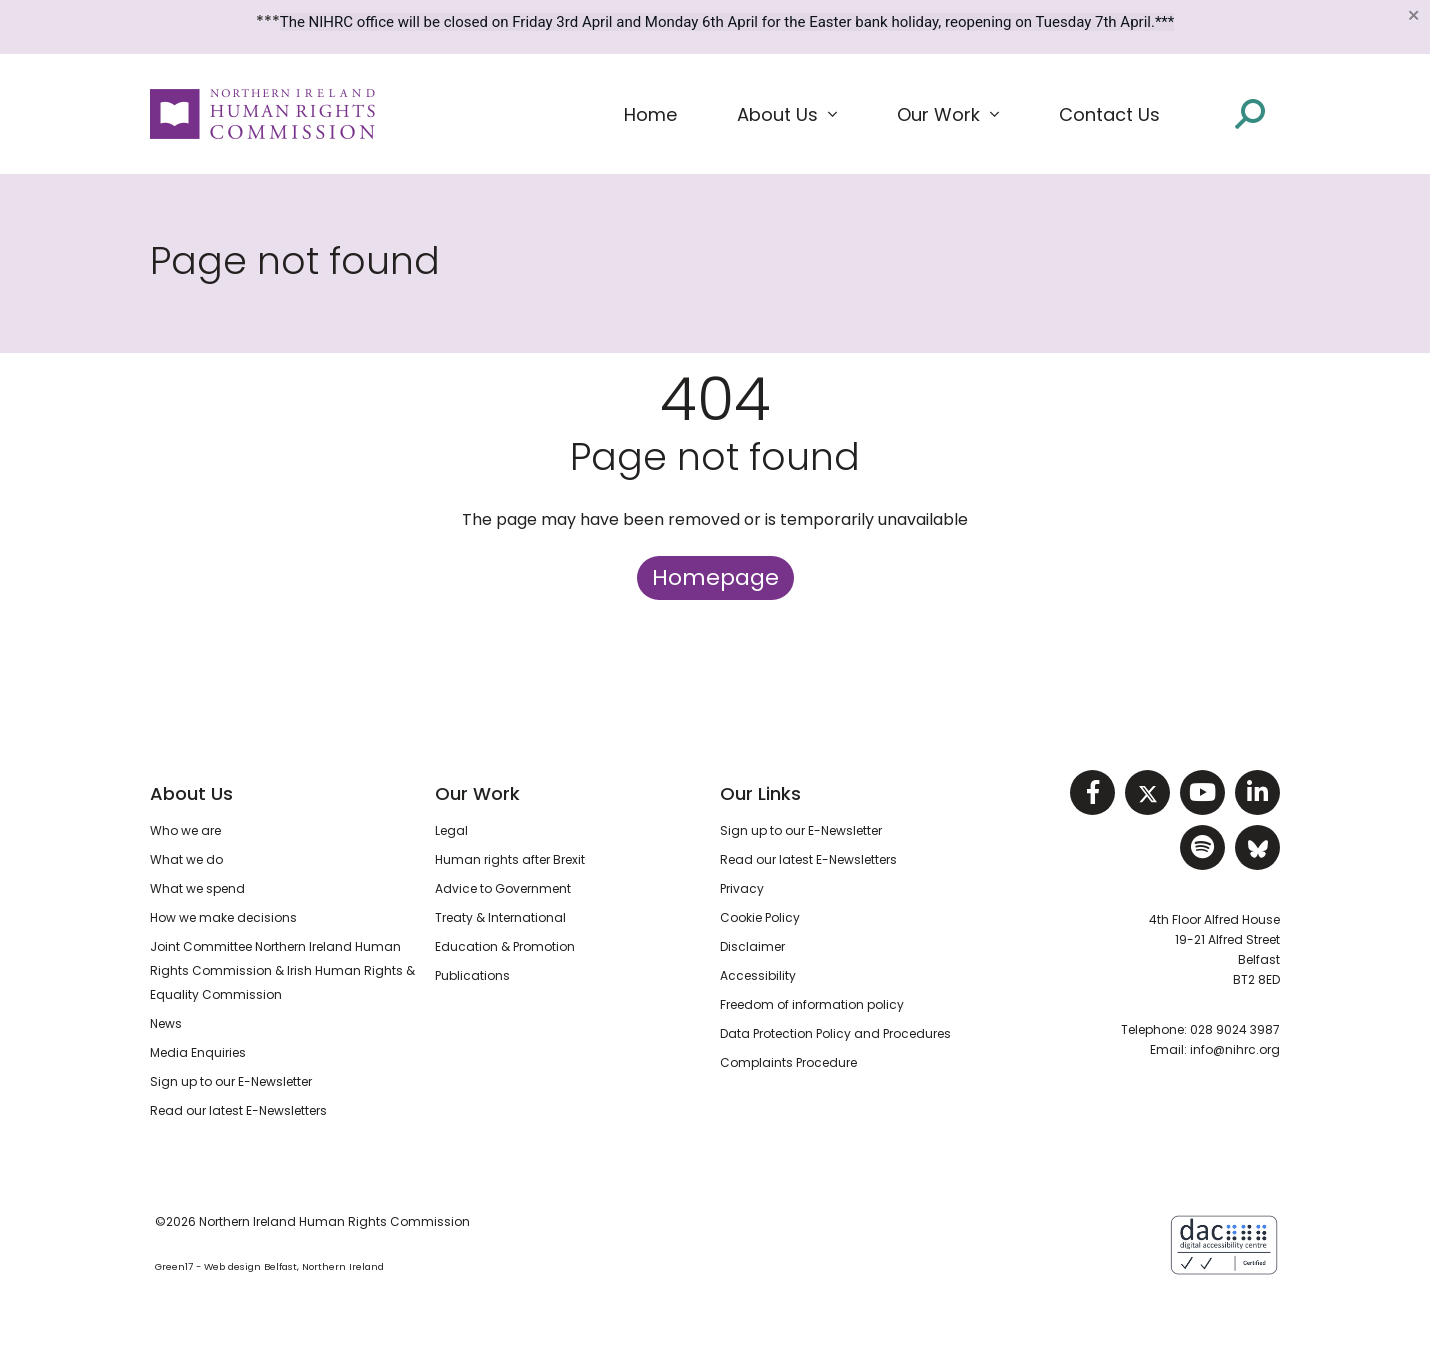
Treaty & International (500, 917)
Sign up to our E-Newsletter (231, 1081)
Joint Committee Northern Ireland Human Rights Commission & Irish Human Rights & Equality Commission (282, 970)
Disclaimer (752, 946)
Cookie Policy (760, 917)
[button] (787, 115)
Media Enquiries (198, 1052)
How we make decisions (223, 917)
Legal (451, 830)
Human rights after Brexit (510, 859)
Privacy (742, 888)
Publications (472, 975)
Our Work (477, 793)
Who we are (185, 830)
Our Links (760, 793)
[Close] (1413, 15)
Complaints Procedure (788, 1062)
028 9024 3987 (1235, 1029)
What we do (186, 859)
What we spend (197, 888)
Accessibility (758, 975)
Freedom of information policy (812, 1004)
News (166, 1023)
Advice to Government (503, 888)
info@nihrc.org (1235, 1049)
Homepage (715, 577)
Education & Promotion (505, 946)
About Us (191, 793)
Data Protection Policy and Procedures (835, 1033)
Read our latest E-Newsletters (238, 1110)
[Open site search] (1250, 114)
